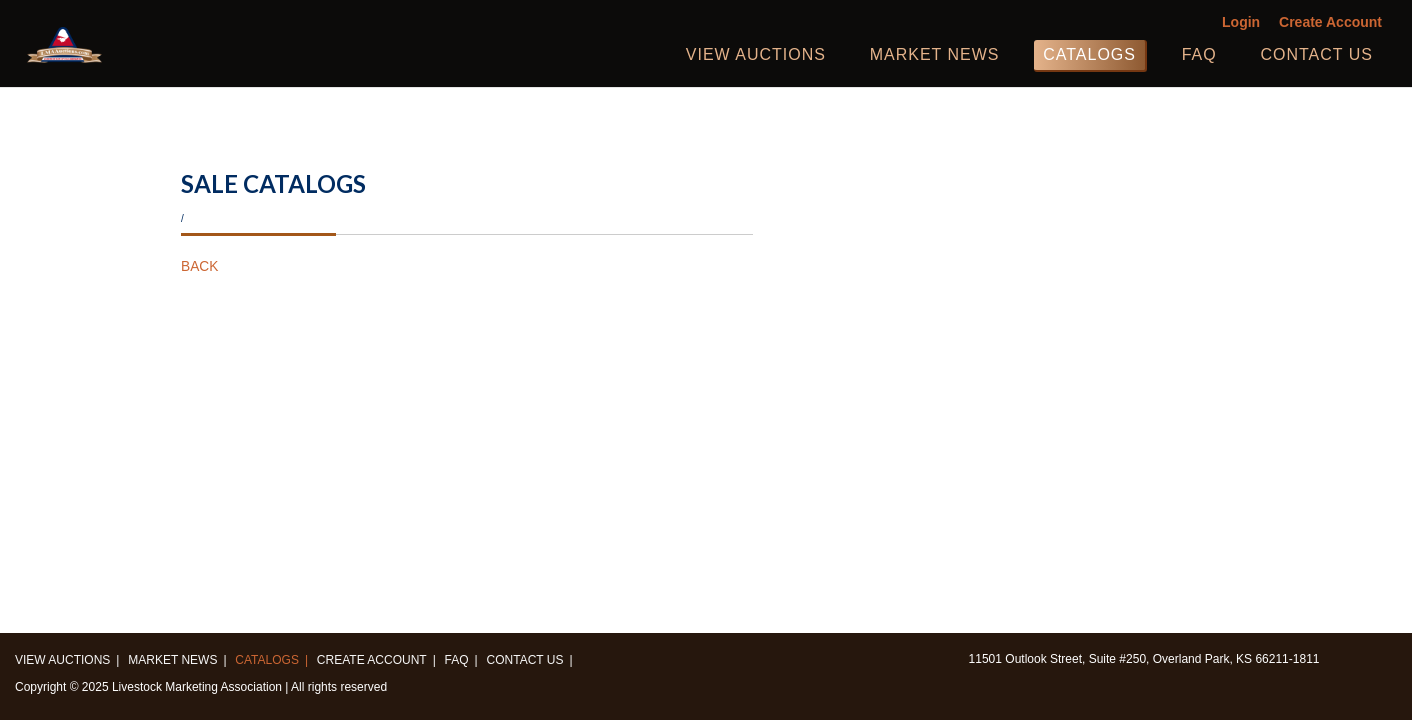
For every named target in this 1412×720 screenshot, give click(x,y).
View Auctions (756, 54)
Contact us (1316, 54)
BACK (199, 266)
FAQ (1199, 54)
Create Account (1330, 22)
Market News (935, 54)
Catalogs (1089, 54)
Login (1241, 22)
